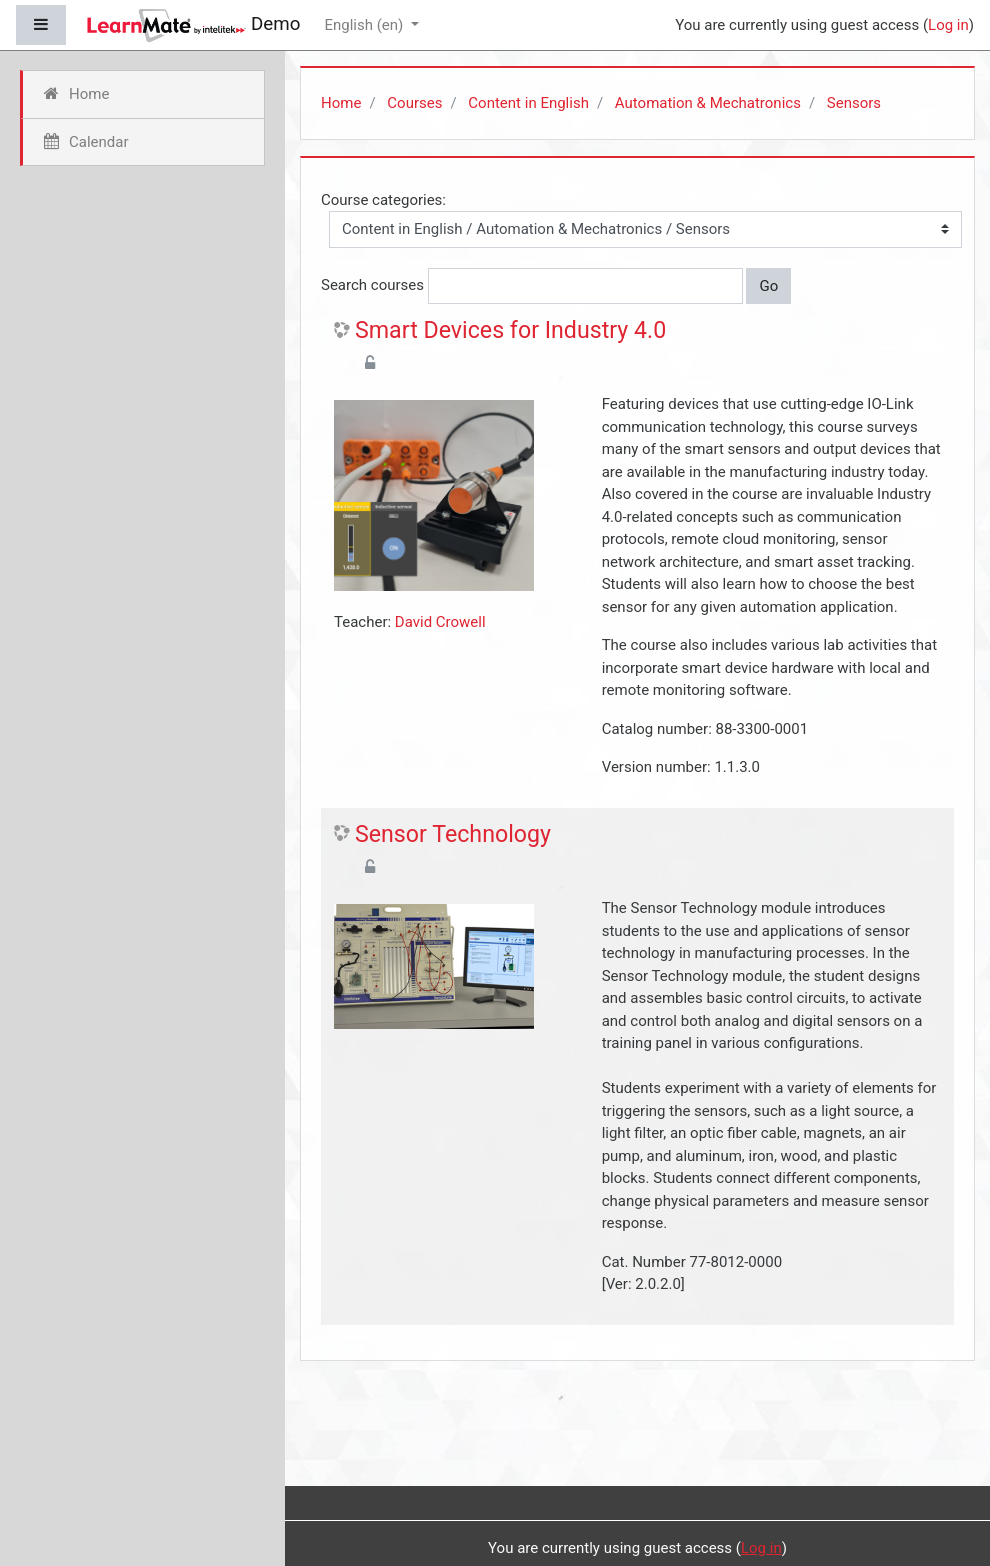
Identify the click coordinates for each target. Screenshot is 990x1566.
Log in (948, 25)
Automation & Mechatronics (708, 103)
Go (768, 286)
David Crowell (440, 622)
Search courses (372, 285)
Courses (414, 103)
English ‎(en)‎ (365, 25)
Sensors (854, 103)
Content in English (528, 103)
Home (341, 103)
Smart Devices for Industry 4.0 (510, 330)
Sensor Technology (453, 834)
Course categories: (383, 200)
